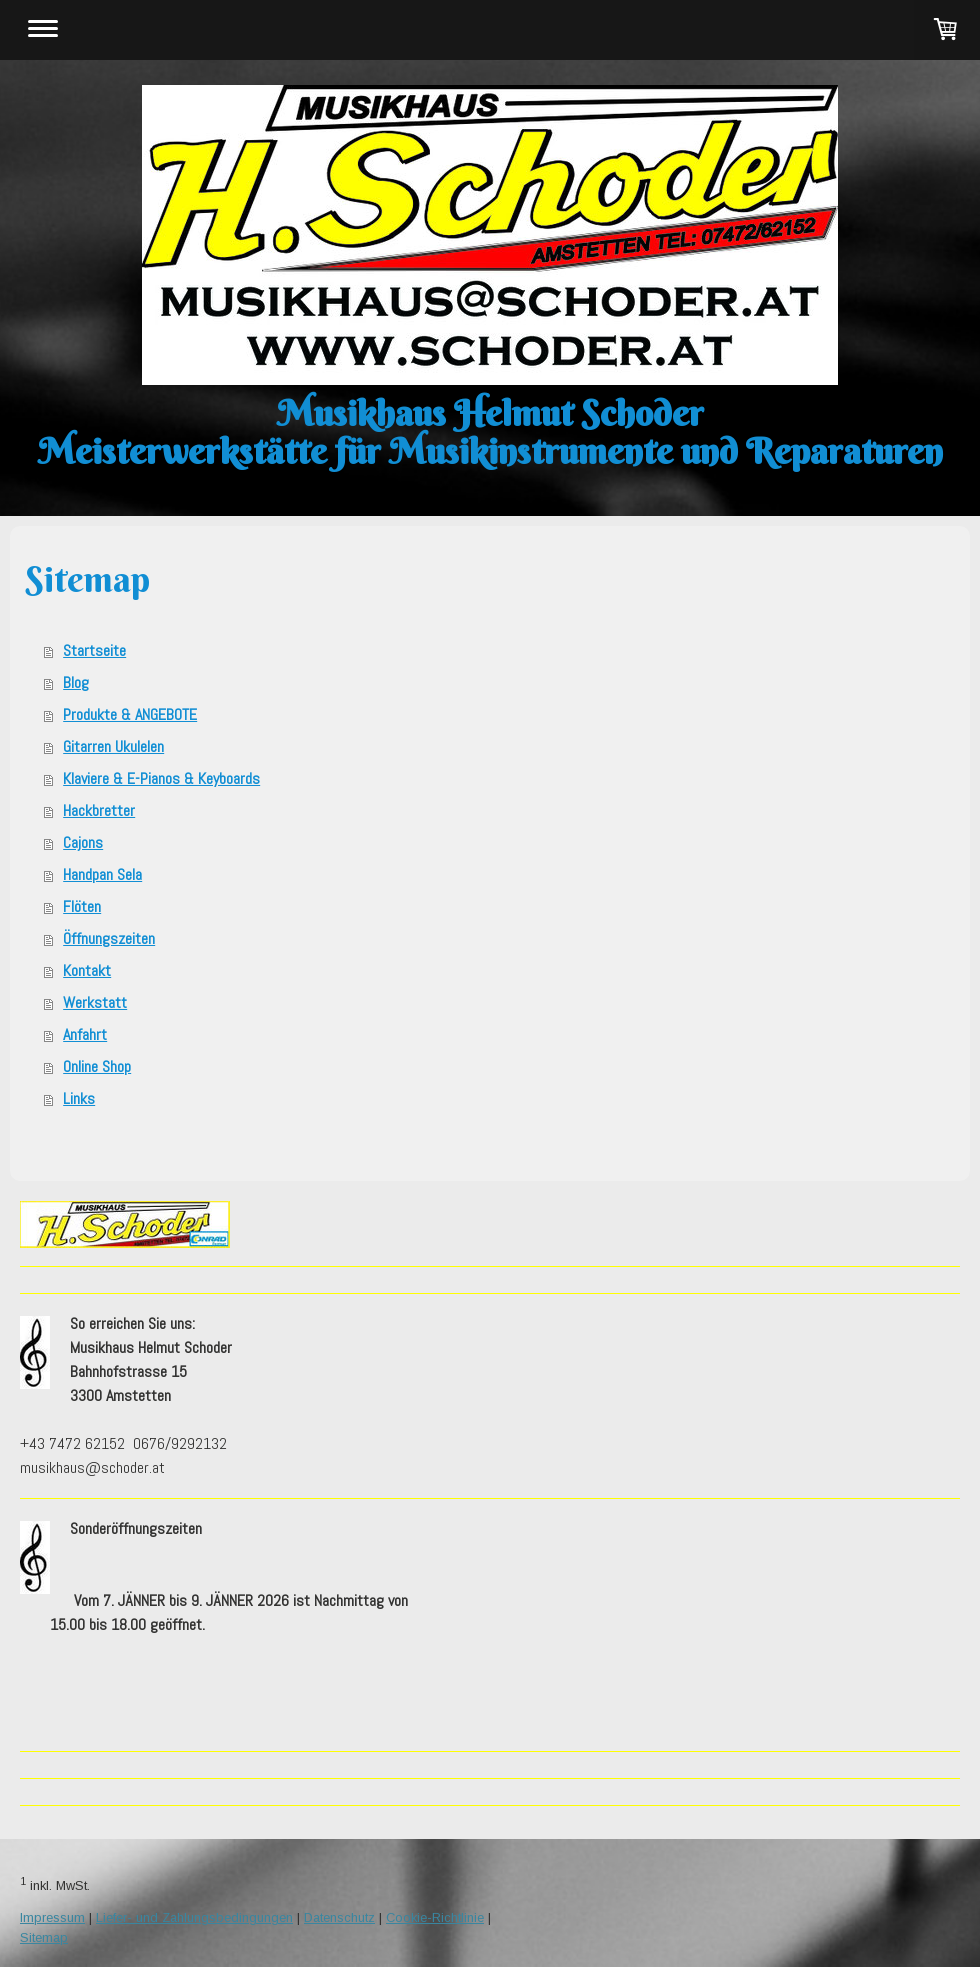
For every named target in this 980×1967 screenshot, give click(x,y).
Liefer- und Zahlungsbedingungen (194, 1917)
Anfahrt (85, 1034)
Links (79, 1098)
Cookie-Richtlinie (435, 1917)
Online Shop (97, 1066)
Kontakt (87, 970)
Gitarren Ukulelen (113, 746)
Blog (76, 682)
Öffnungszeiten (109, 938)
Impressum (52, 1917)
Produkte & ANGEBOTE (130, 714)
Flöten (82, 906)
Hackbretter (99, 810)
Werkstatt (95, 1002)
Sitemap (44, 1937)
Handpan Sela (102, 874)
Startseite (94, 650)
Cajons (83, 842)
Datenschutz (339, 1917)
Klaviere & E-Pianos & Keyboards (161, 778)
